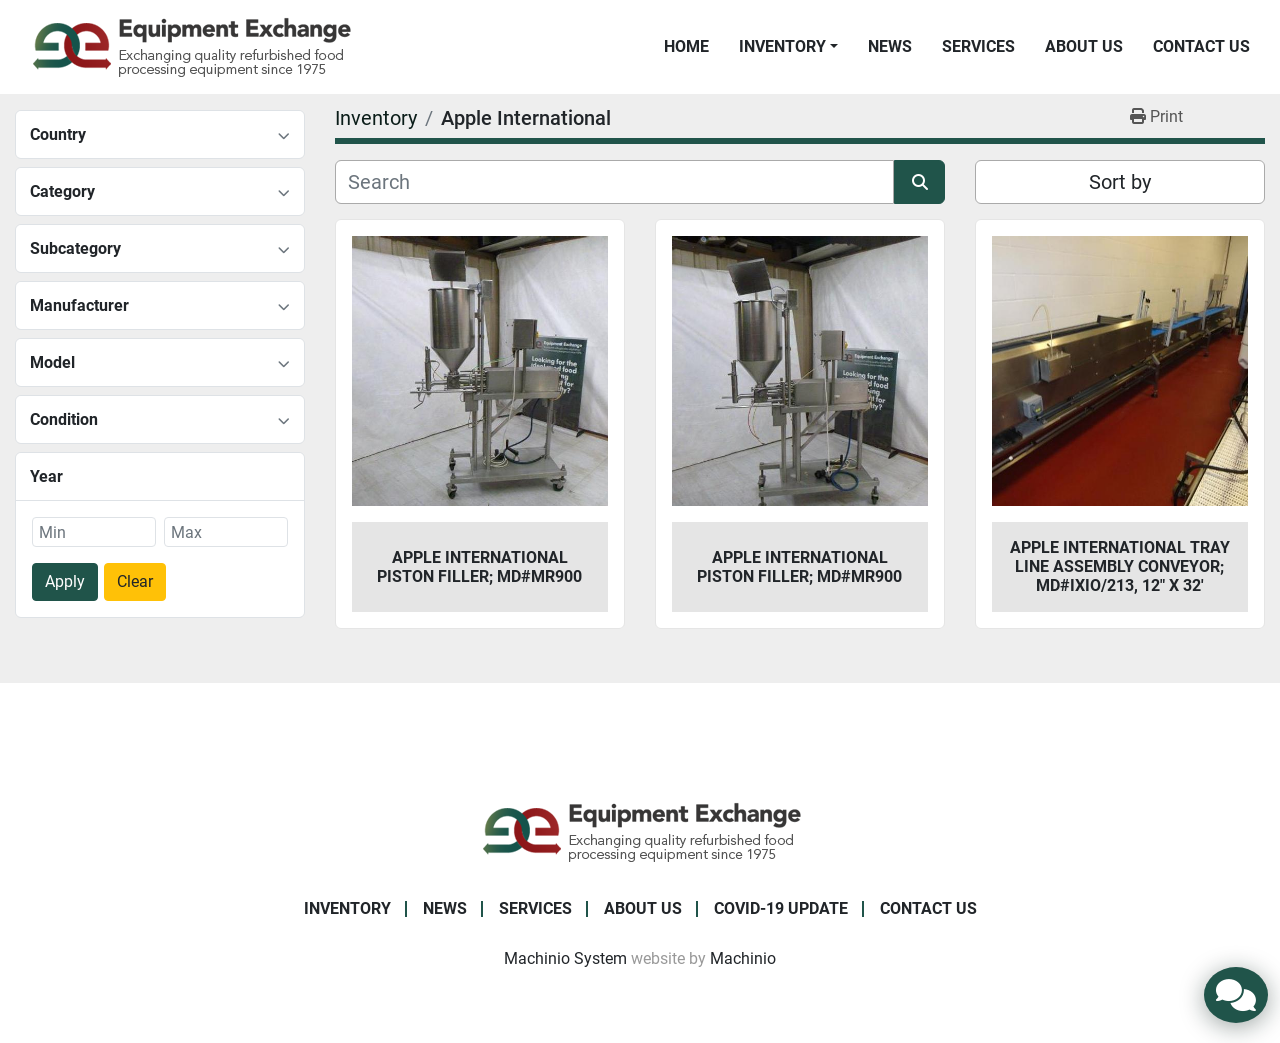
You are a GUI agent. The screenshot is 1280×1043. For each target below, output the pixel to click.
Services (978, 46)
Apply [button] (65, 581)
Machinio (743, 958)
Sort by (1120, 182)
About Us (1084, 46)
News (890, 46)
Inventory (782, 46)
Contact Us (1201, 46)
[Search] (614, 182)
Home (686, 46)
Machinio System (565, 958)
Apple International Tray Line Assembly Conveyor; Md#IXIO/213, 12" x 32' (1120, 566)
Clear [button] (135, 581)
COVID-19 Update (781, 908)
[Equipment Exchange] (640, 830)
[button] (788, 47)
